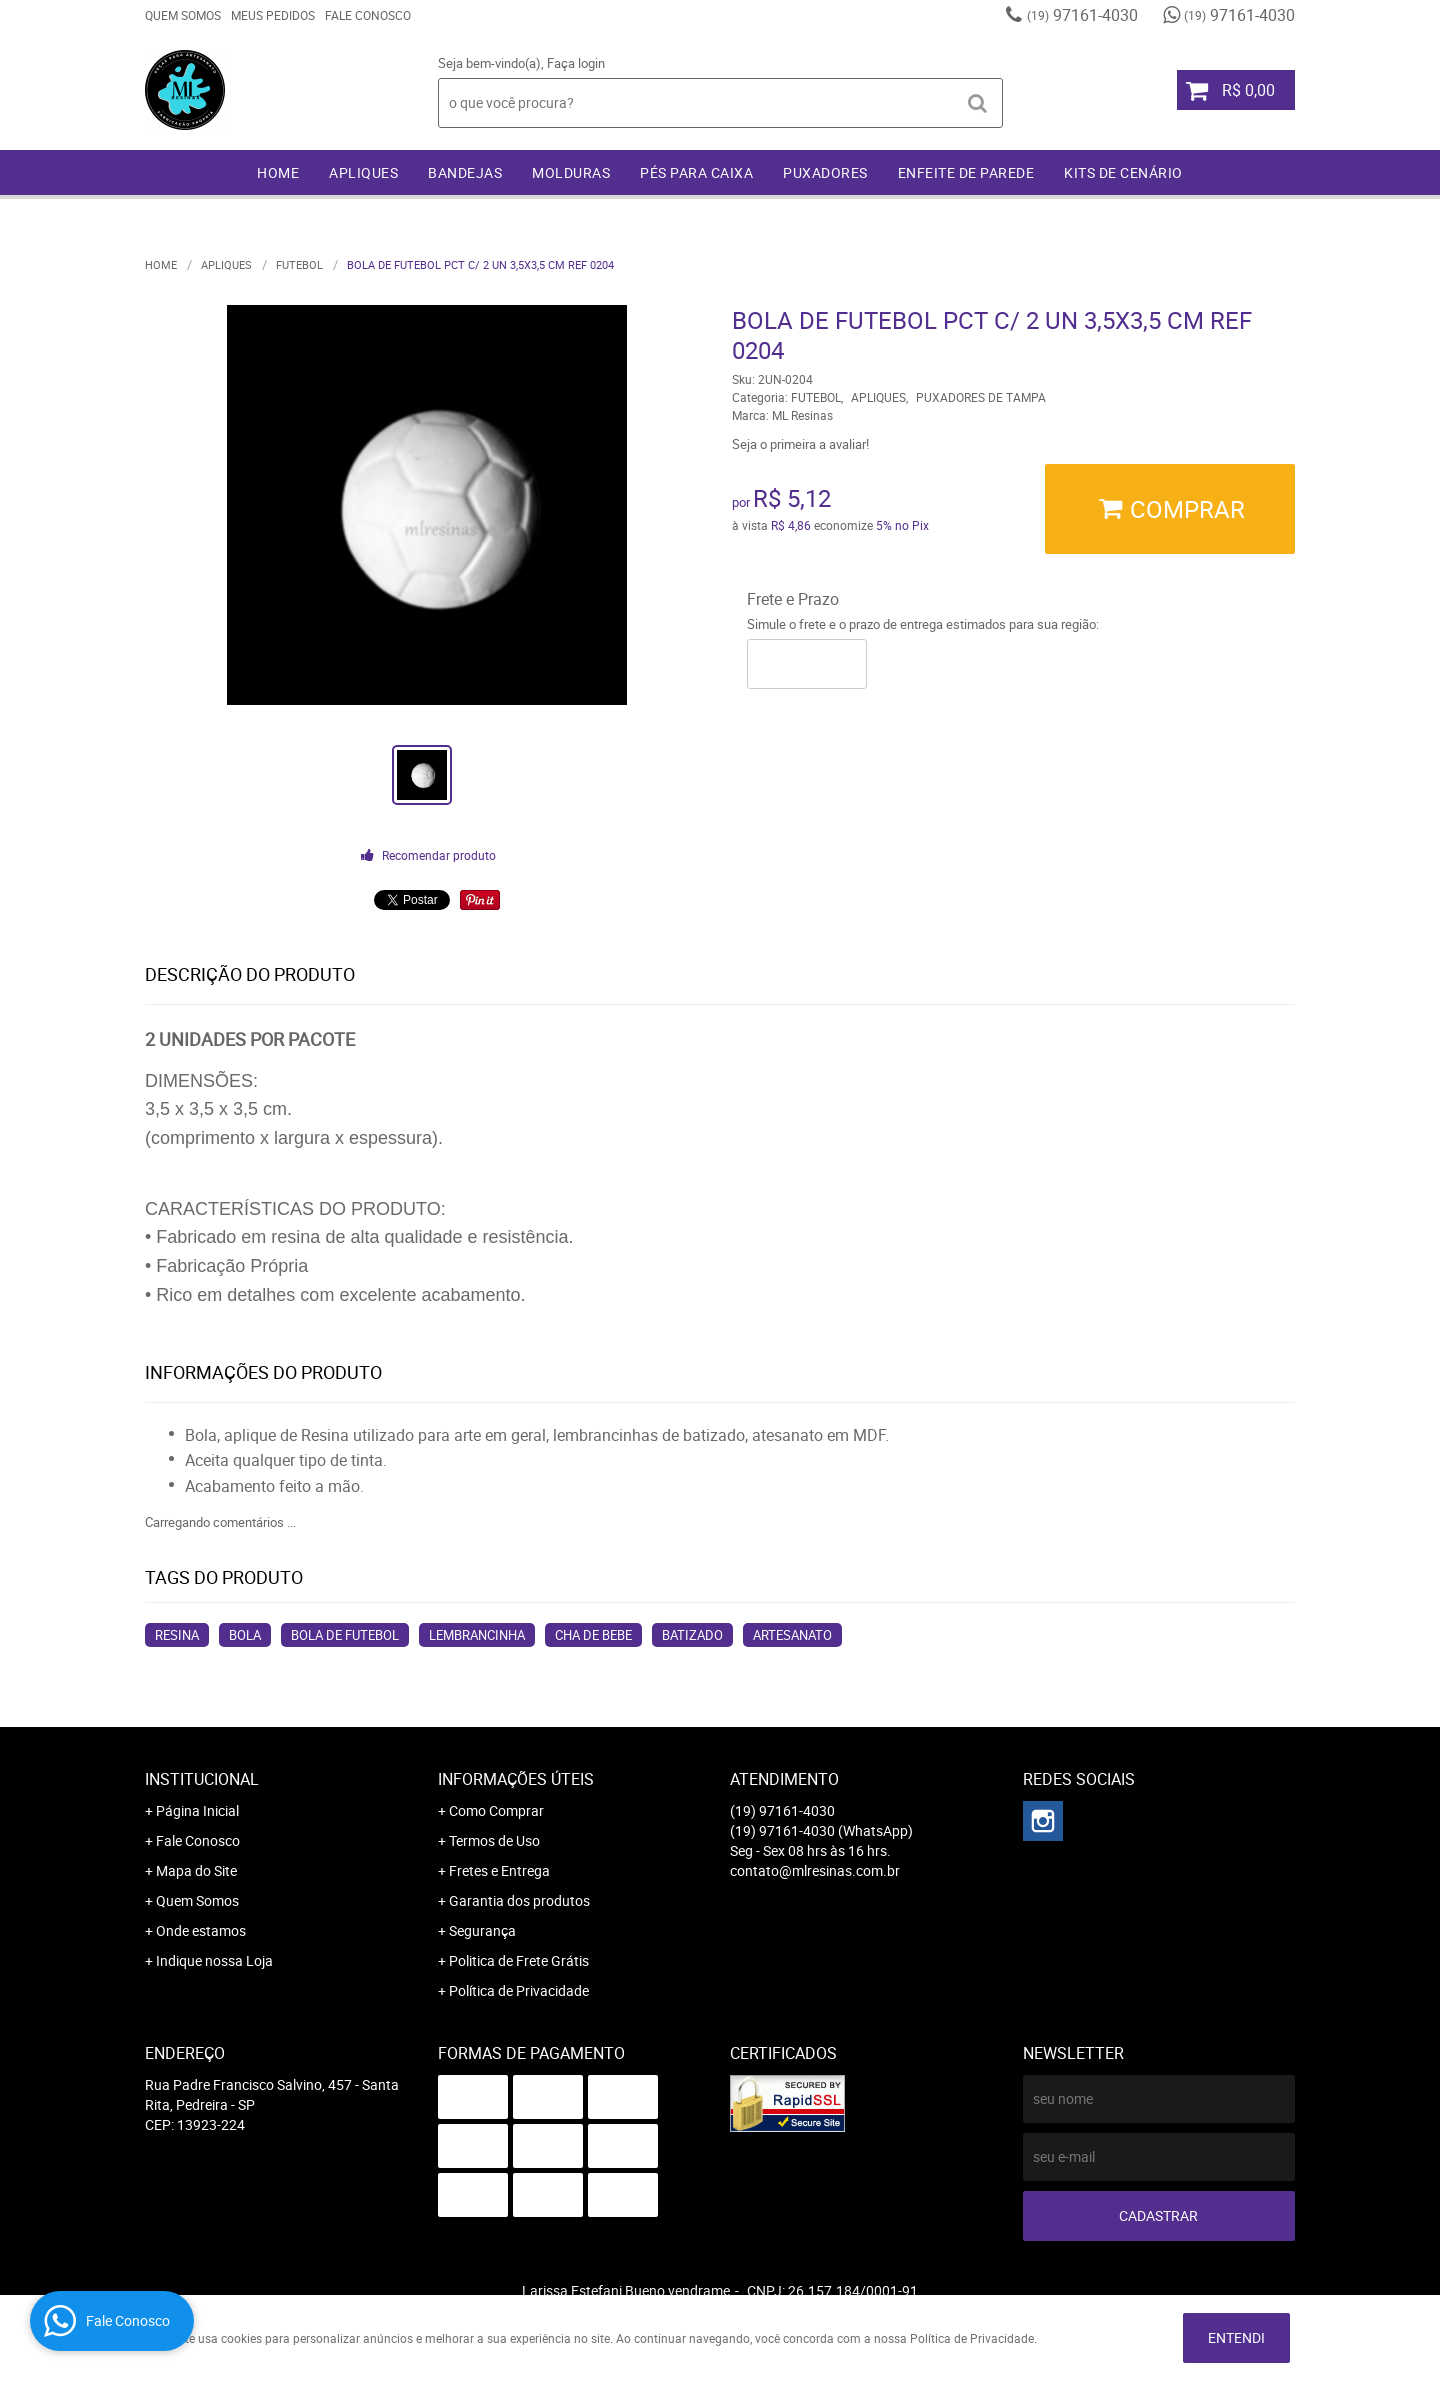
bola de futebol (345, 1635)
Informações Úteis (516, 1779)
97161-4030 (1082, 15)
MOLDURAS (571, 172)
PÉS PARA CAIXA (696, 172)
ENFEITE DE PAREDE (966, 172)
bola (245, 1635)
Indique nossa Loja (214, 1960)
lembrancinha (477, 1635)
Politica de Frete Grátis (519, 1960)
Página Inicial (197, 1810)
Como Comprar (496, 1810)
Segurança (482, 1930)
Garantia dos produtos (519, 1900)
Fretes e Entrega (499, 1870)
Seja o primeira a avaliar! (800, 444)
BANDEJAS (465, 172)
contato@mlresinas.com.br (815, 1870)
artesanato (792, 1635)
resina (177, 1635)
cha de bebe (593, 1635)
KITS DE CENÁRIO (1123, 172)
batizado (692, 1635)
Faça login (576, 63)
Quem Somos (183, 15)
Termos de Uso (494, 1840)
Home (278, 172)
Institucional (202, 1779)
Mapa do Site (196, 1870)
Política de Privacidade (519, 1990)
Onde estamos (201, 1930)
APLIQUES (363, 172)
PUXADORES (825, 172)
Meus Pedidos (273, 15)
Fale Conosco (368, 15)
